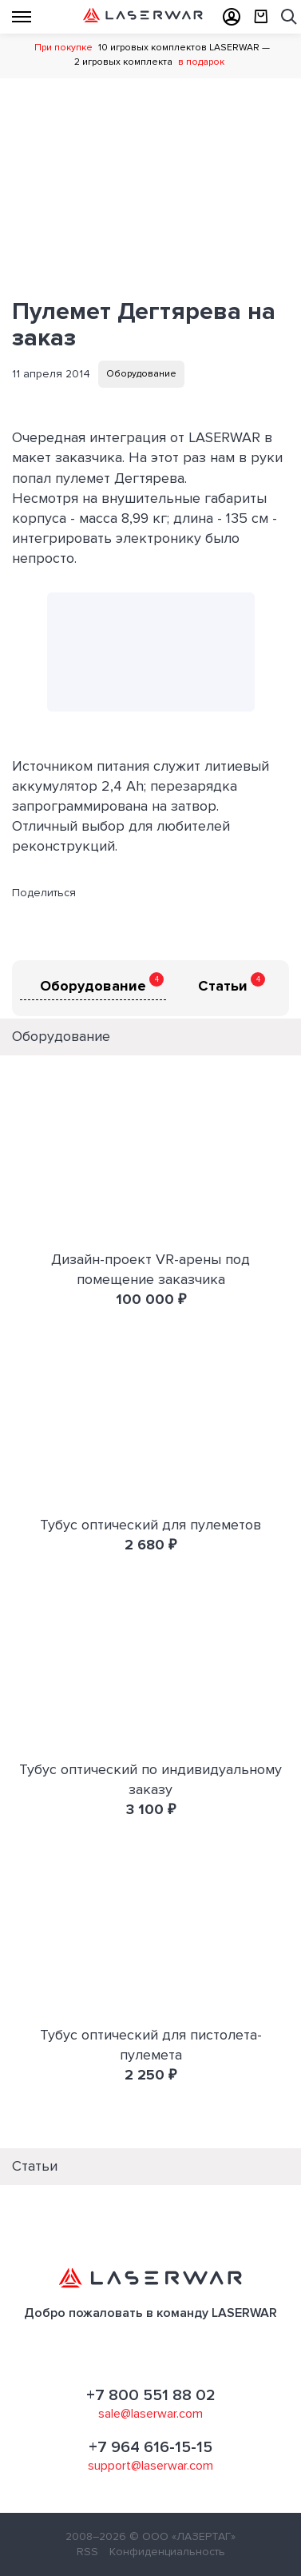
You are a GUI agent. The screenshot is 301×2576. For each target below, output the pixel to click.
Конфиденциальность (167, 2551)
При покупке (63, 48)
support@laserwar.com (150, 2466)
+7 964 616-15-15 (150, 2447)
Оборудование (141, 374)
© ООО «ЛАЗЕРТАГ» (182, 2536)
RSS (87, 2551)
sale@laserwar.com (150, 2414)
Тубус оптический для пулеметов (150, 1524)
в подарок (201, 62)
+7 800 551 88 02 (151, 2395)
